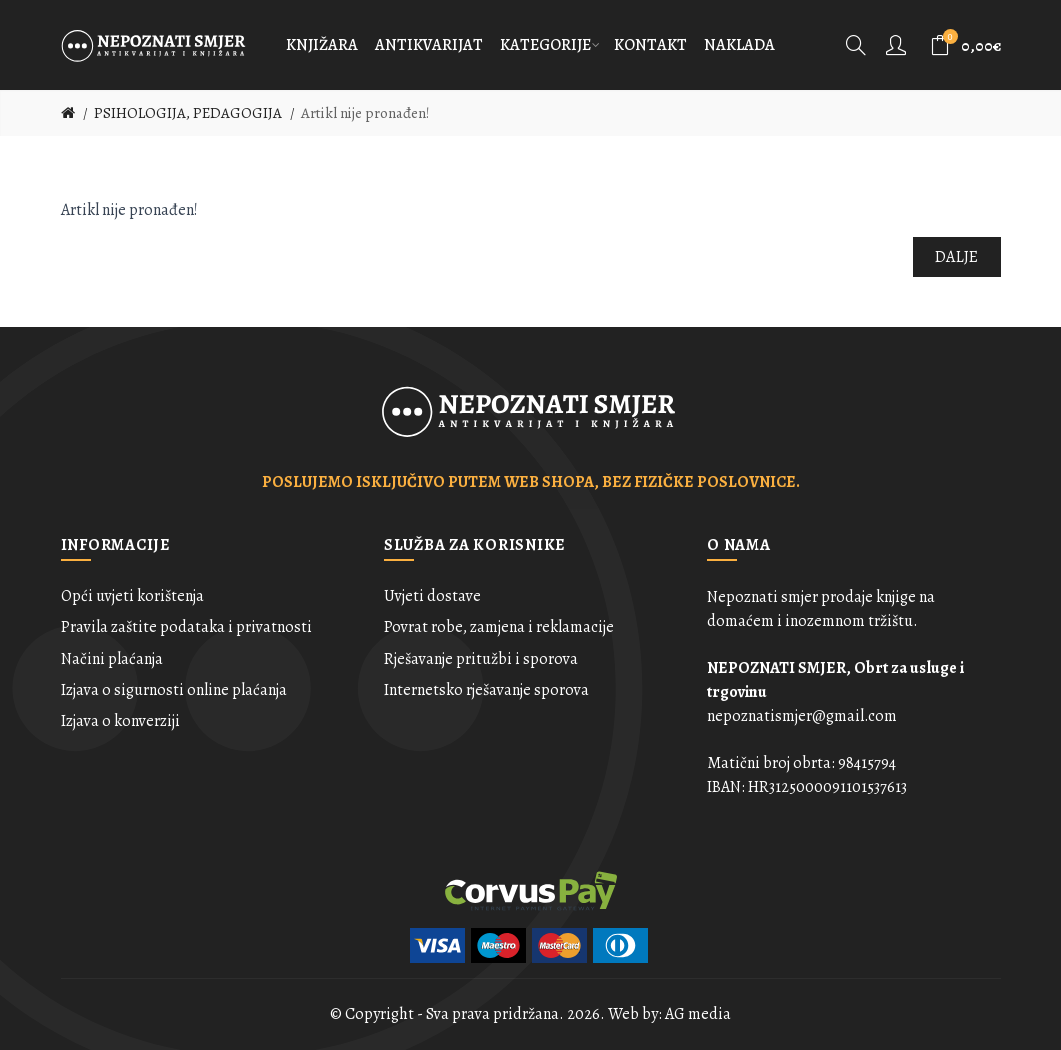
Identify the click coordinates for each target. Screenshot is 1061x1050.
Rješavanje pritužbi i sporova (481, 659)
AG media (698, 1014)
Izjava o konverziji (120, 721)
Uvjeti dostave (432, 596)
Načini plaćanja (112, 659)
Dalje (957, 257)
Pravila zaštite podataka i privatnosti (186, 627)
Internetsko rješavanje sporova (486, 690)
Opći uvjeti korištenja (132, 596)
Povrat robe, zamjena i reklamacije (499, 627)
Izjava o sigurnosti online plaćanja (174, 690)
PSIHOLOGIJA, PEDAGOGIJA (188, 113)
